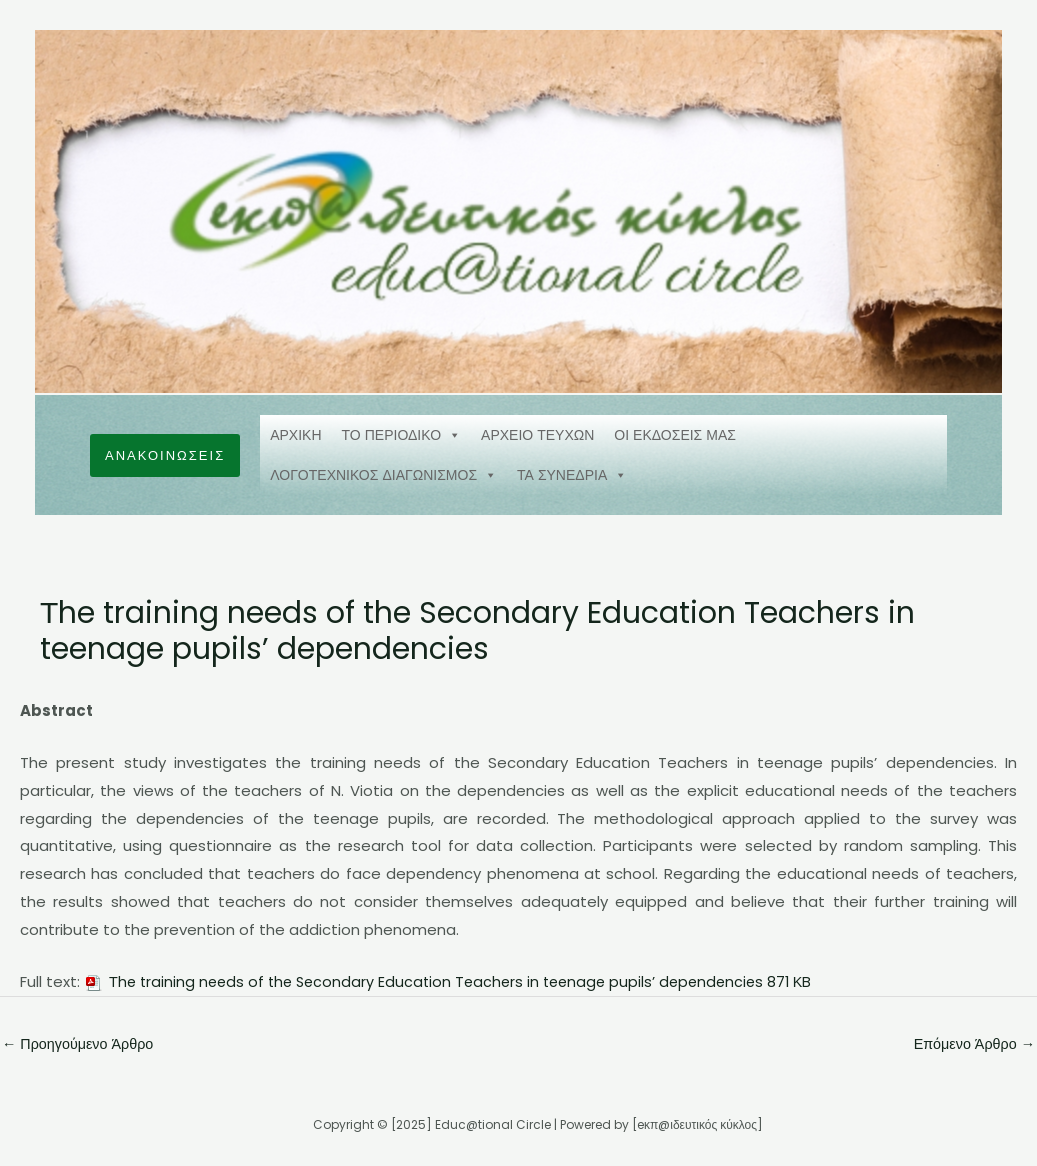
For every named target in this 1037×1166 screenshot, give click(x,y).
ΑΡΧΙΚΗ (295, 435)
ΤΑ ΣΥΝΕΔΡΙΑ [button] (572, 475)
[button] (165, 455)
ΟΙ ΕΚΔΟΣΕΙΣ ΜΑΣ (675, 435)
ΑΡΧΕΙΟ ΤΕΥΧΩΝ (537, 435)
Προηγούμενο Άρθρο (81, 1044)
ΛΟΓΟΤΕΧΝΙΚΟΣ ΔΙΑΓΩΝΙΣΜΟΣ (383, 475)
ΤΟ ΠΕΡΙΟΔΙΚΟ (402, 435)
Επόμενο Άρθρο (971, 1044)
